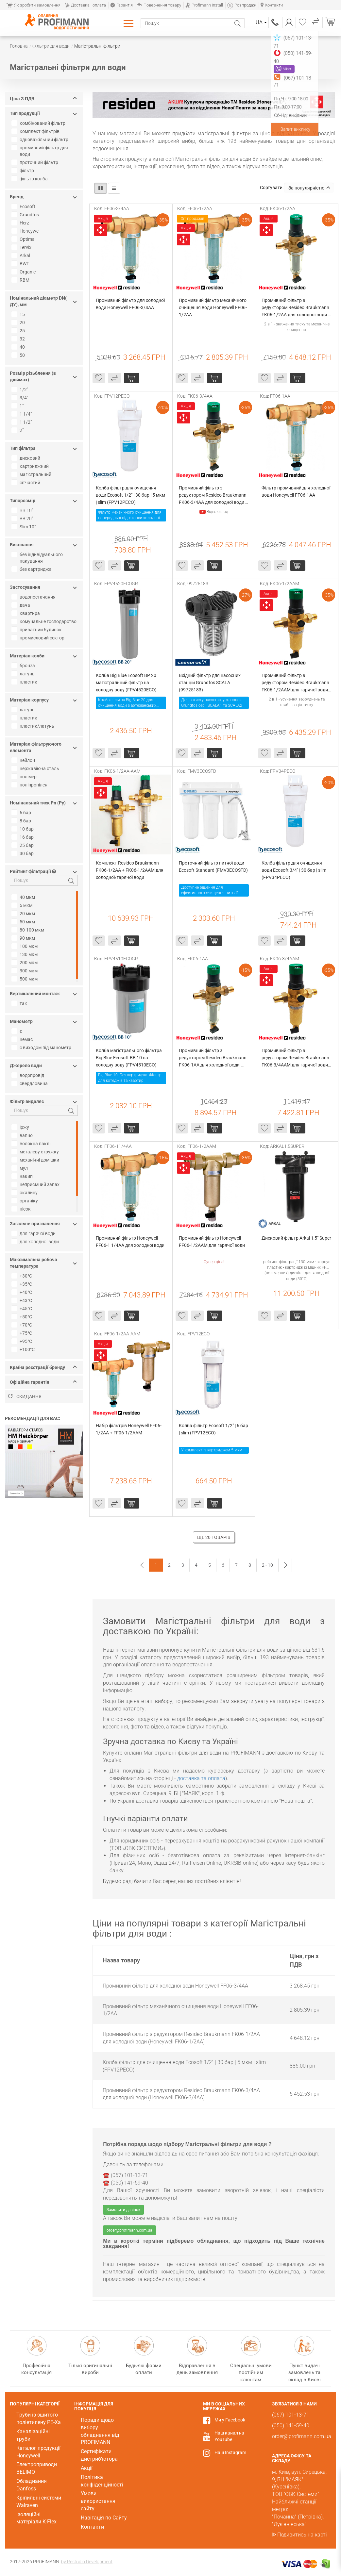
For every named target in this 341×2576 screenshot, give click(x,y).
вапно (23, 1135)
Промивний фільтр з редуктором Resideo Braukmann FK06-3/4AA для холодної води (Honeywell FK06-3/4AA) (213, 495)
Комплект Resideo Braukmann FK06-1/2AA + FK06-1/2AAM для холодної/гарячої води (130, 870)
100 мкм (25, 946)
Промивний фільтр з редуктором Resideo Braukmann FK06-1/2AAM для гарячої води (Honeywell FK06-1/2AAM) (296, 683)
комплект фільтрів (36, 131)
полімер (25, 776)
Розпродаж (241, 5)
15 (19, 314)
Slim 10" (24, 526)
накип (23, 1176)
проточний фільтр (35, 162)
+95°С (22, 1341)
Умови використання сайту (98, 2501)
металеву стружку (36, 1151)
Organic (24, 271)
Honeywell (30, 231)
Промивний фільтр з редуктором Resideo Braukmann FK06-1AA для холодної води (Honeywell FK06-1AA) (213, 1058)
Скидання (25, 1396)
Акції (87, 2468)
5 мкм (22, 905)
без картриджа (32, 569)
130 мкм (25, 954)
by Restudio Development (86, 2561)
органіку (25, 1200)
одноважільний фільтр (40, 139)
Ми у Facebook (229, 2419)
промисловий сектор (38, 637)
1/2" (20, 389)
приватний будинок (37, 629)
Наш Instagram (230, 2452)
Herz (21, 222)
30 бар (23, 853)
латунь (24, 673)
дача (21, 605)
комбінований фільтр (39, 123)
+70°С (22, 1325)
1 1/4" (22, 414)
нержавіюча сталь (36, 768)
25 (19, 330)
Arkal (21, 255)
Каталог (130, 23)
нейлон (24, 760)
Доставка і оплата (85, 5)
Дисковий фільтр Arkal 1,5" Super (296, 1238)
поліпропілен (30, 784)
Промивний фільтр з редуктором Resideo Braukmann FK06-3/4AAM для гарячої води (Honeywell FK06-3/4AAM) (296, 1058)
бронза (24, 665)
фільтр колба (34, 178)
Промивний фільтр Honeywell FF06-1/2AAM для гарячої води (212, 1241)
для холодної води (39, 1241)
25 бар (23, 845)
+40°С (22, 1292)
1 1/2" (22, 422)
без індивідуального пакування (38, 558)
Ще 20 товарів (213, 1537)
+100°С (24, 1349)
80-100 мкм (28, 930)
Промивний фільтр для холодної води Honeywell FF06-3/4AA (131, 304)
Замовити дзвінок (123, 2209)
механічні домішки (36, 1160)
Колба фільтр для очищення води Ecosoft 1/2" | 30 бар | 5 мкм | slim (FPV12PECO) (131, 495)
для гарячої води (38, 1233)
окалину (25, 1192)
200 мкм (25, 962)
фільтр (23, 170)
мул (20, 1168)
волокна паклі (31, 1143)
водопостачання (34, 597)
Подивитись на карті (302, 2535)
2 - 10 (267, 1565)
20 (19, 322)
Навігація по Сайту (104, 2518)
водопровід (28, 1075)
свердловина (30, 1083)
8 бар (22, 820)
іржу (21, 1127)
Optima (24, 239)
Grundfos (26, 214)
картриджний (31, 466)
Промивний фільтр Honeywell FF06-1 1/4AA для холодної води (130, 1241)
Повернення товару (159, 5)
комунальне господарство (45, 621)
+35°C (22, 1284)
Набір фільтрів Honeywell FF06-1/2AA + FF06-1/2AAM (129, 1429)
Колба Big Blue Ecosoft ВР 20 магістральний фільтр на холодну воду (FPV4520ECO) (126, 682)
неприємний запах (36, 1184)
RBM (21, 280)
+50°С (22, 1316)
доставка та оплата (201, 1778)
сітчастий (26, 482)
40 (19, 347)
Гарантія (121, 5)
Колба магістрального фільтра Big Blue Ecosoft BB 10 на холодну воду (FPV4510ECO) (129, 1057)
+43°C (22, 1300)
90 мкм (24, 938)
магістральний (32, 474)
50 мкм (24, 921)
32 (19, 338)
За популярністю (309, 187)
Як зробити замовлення (33, 5)
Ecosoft (24, 206)
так (20, 1003)
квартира (26, 613)
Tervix (22, 247)
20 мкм (24, 913)
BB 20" (26, 518)
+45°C (22, 1308)
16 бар (23, 837)
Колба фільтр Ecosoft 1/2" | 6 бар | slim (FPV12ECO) (214, 1429)
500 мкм (25, 979)
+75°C (22, 1333)
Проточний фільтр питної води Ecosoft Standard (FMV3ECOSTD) (213, 866)
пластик (25, 682)
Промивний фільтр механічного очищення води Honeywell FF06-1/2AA (213, 307)
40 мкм (24, 897)
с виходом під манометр (42, 1047)
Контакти (272, 5)
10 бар (23, 829)
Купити (131, 378)
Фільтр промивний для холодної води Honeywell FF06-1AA (296, 491)
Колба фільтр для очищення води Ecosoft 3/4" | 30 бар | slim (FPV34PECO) (294, 870)
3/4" (20, 397)
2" (18, 430)
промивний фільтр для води (40, 151)
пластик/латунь (33, 726)
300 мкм (25, 970)
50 (19, 355)
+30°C (22, 1276)
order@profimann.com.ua (129, 2230)
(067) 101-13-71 (275, 22)
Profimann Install (204, 5)
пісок (22, 1209)
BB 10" (26, 510)
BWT (21, 263)
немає (23, 1039)
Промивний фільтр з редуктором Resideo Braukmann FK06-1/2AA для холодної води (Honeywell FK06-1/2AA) (296, 308)
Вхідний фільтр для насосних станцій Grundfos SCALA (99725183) (210, 682)
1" (18, 405)
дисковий (26, 458)
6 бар (22, 812)
